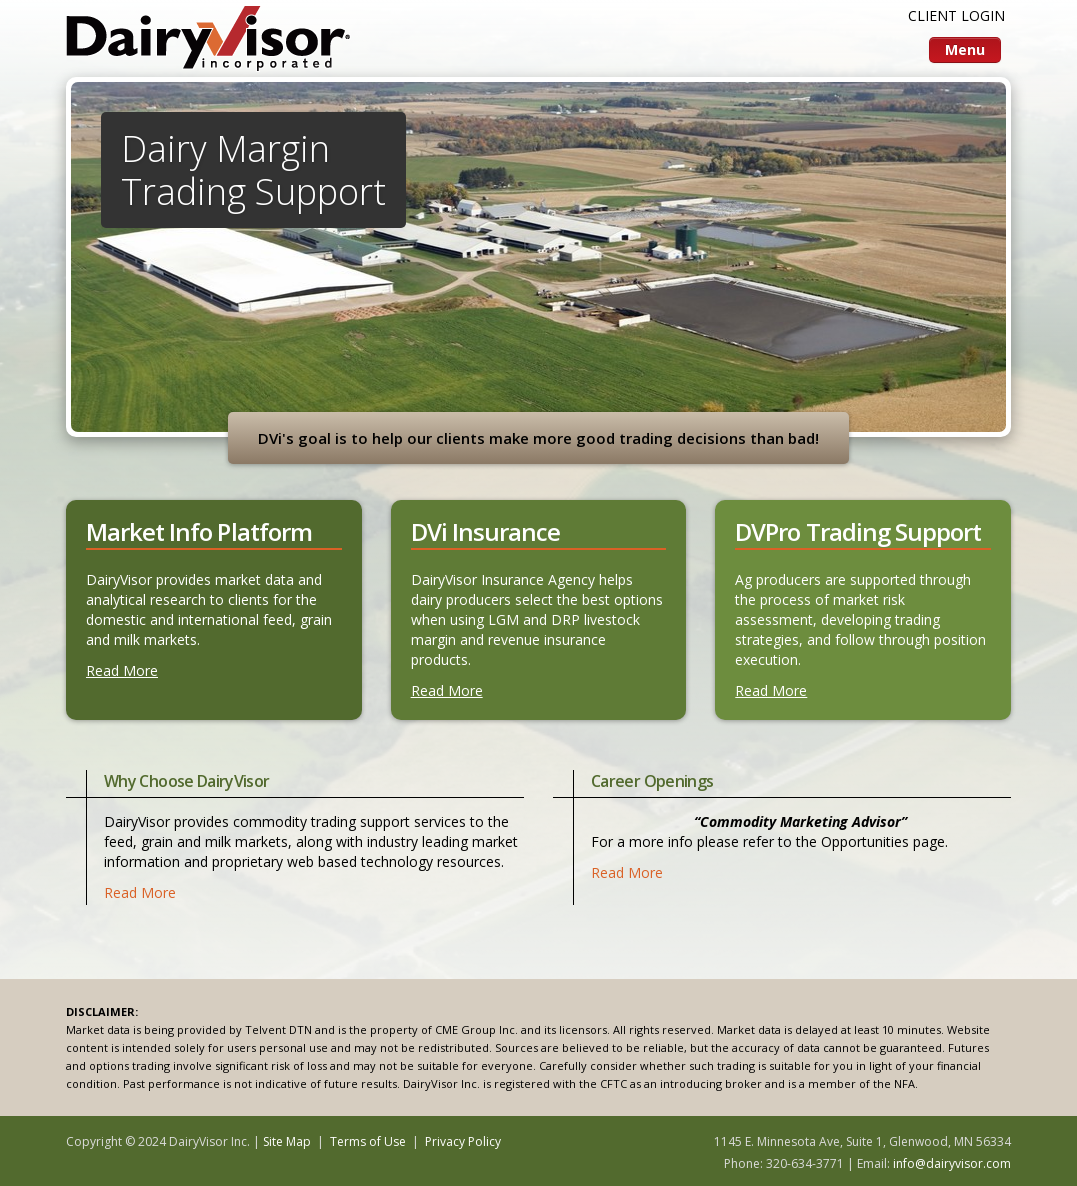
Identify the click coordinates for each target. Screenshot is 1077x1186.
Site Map (287, 1141)
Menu (965, 49)
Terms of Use (368, 1141)
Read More (122, 670)
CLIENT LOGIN (956, 15)
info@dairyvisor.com (952, 1163)
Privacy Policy (463, 1141)
